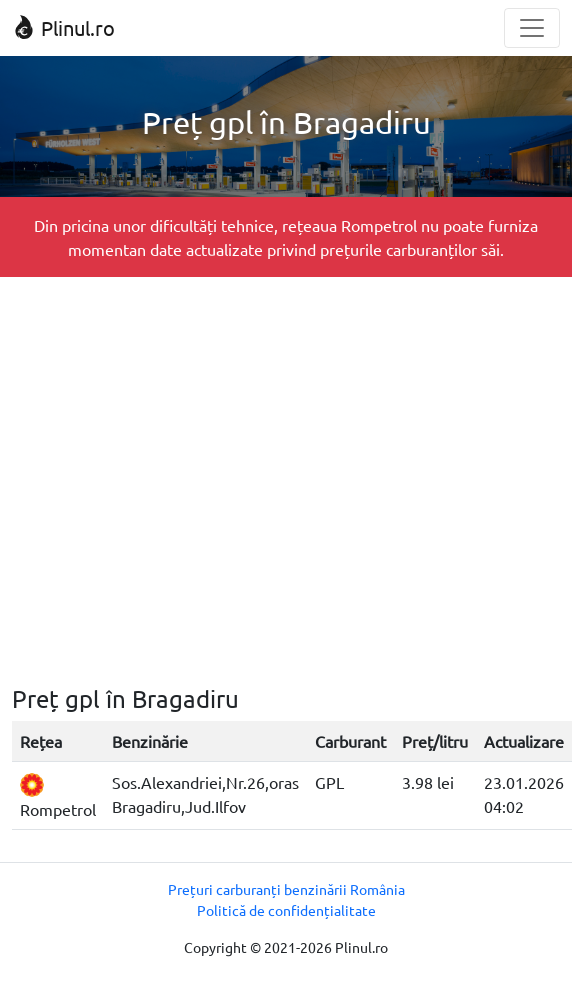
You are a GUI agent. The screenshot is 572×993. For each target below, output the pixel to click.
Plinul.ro (63, 27)
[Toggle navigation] (532, 28)
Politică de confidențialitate (286, 910)
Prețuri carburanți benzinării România (286, 889)
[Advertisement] (187, 480)
